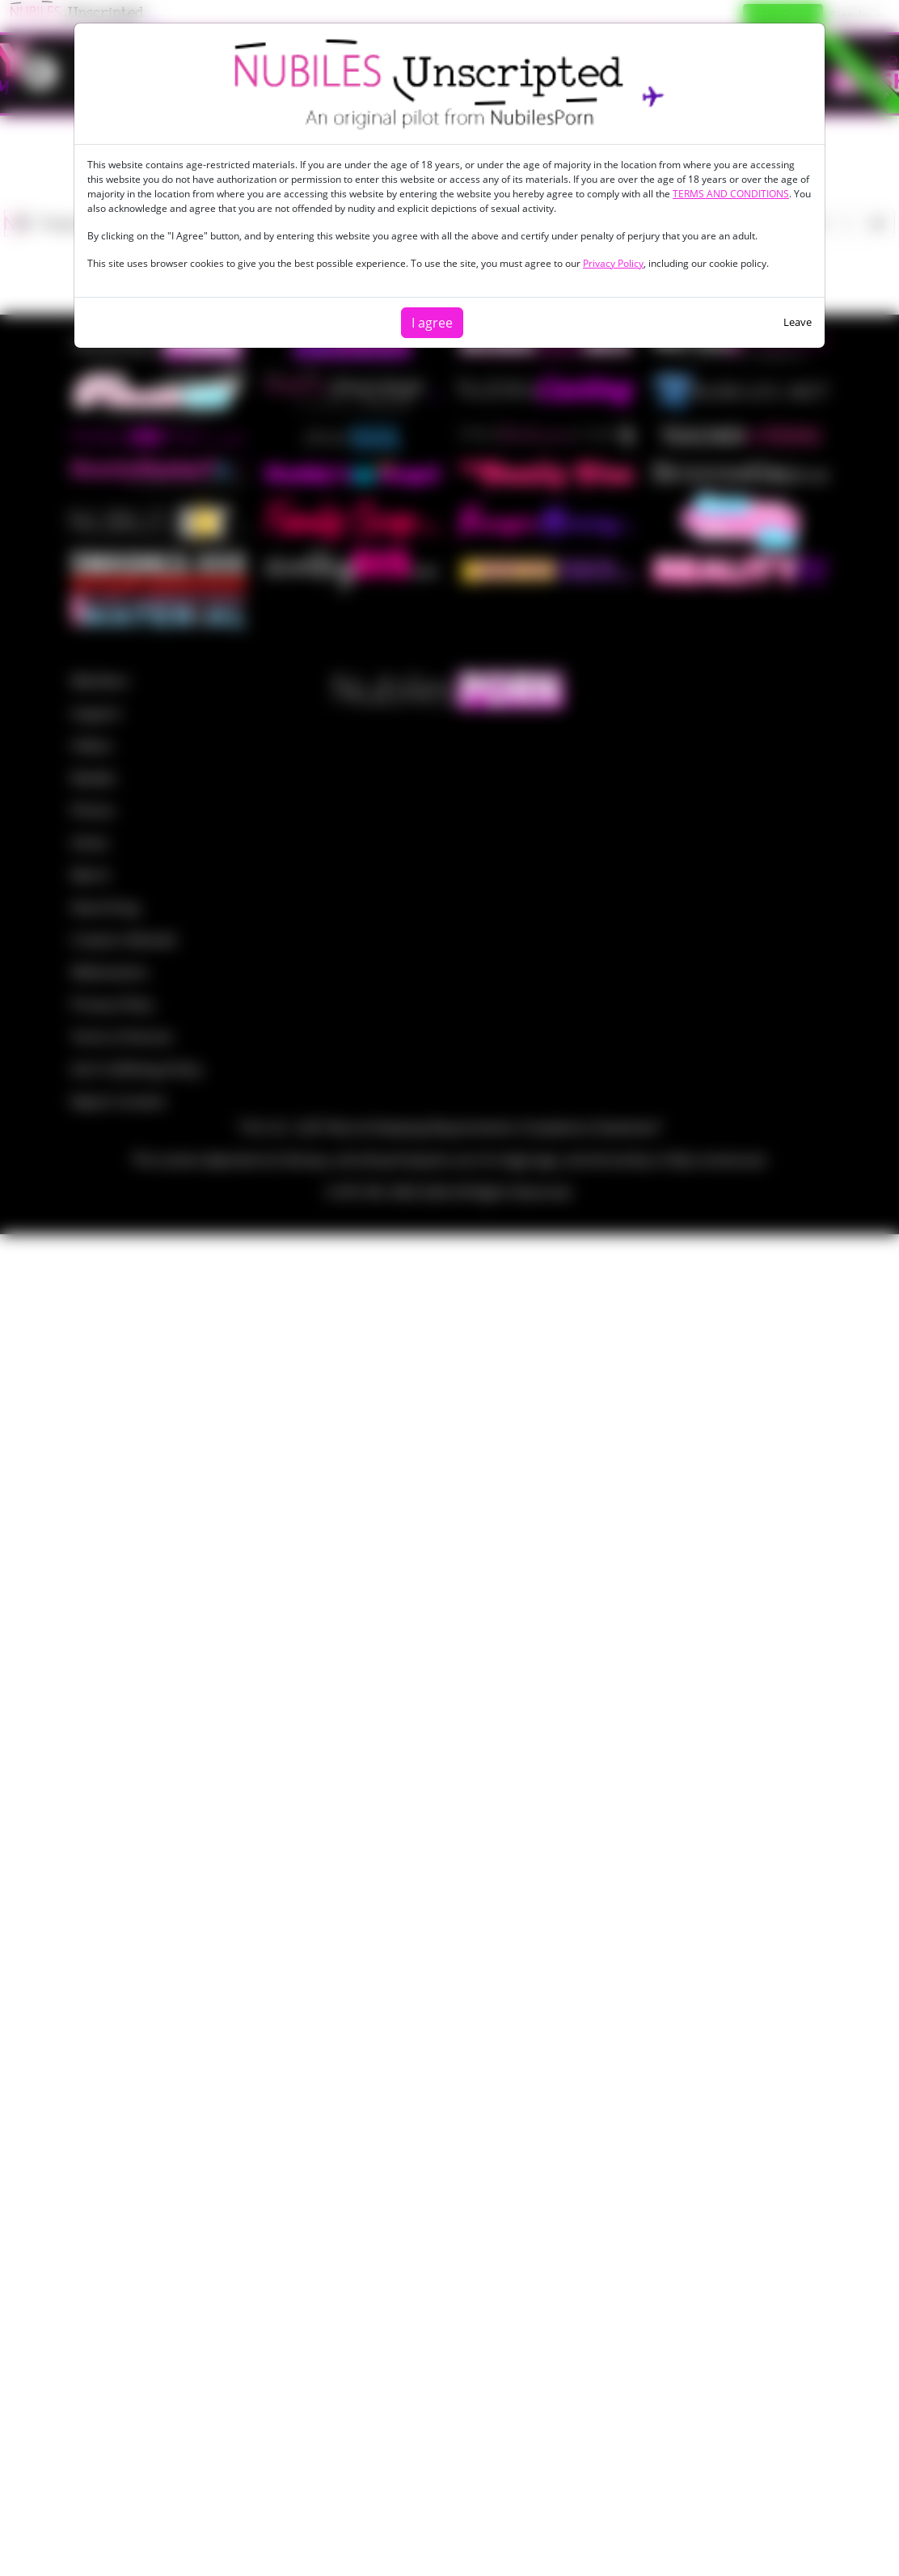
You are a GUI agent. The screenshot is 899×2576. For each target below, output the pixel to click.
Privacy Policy (613, 263)
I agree (432, 323)
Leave (797, 322)
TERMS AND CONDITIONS (731, 194)
